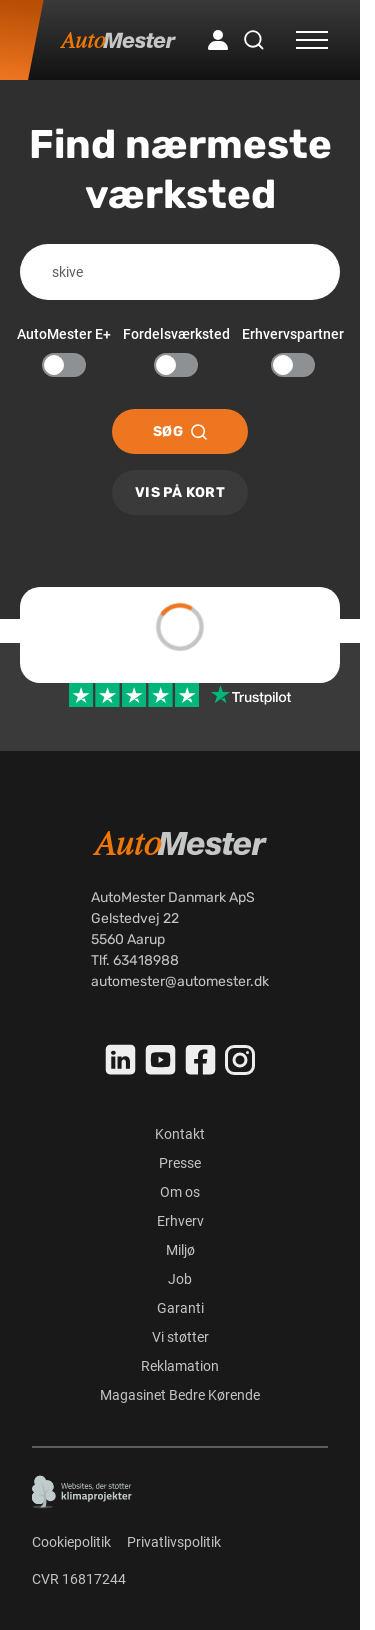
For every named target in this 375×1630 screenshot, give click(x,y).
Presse (180, 1163)
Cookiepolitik (71, 1542)
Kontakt (180, 1134)
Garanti (180, 1308)
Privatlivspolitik (174, 1542)
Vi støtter (180, 1337)
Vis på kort (180, 492)
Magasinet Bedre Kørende (180, 1395)
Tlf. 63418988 (135, 960)
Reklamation (180, 1366)
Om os (180, 1192)
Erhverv (180, 1221)
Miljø (180, 1250)
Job (180, 1279)
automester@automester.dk (180, 981)
